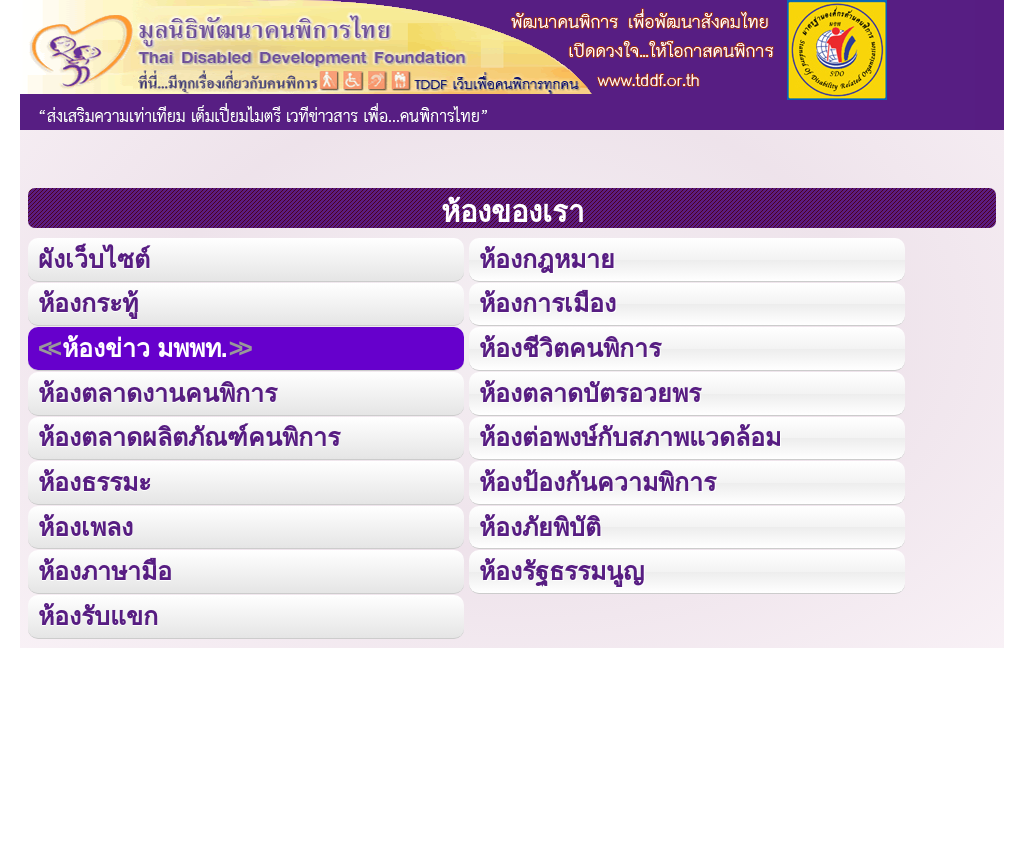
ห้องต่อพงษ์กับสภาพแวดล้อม (630, 433)
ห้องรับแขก (98, 609)
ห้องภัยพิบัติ (539, 521)
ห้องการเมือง (547, 301)
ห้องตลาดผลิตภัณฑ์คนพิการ (187, 433)
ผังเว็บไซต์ (92, 257)
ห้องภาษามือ (105, 565)
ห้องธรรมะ (94, 477)
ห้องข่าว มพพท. (144, 345)
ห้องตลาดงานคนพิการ (157, 389)
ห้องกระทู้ (88, 301)
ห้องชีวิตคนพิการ (569, 345)
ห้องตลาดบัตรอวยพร (589, 389)
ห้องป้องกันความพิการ (597, 477)
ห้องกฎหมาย (546, 257)
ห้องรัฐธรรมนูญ (561, 565)
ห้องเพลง (85, 521)
